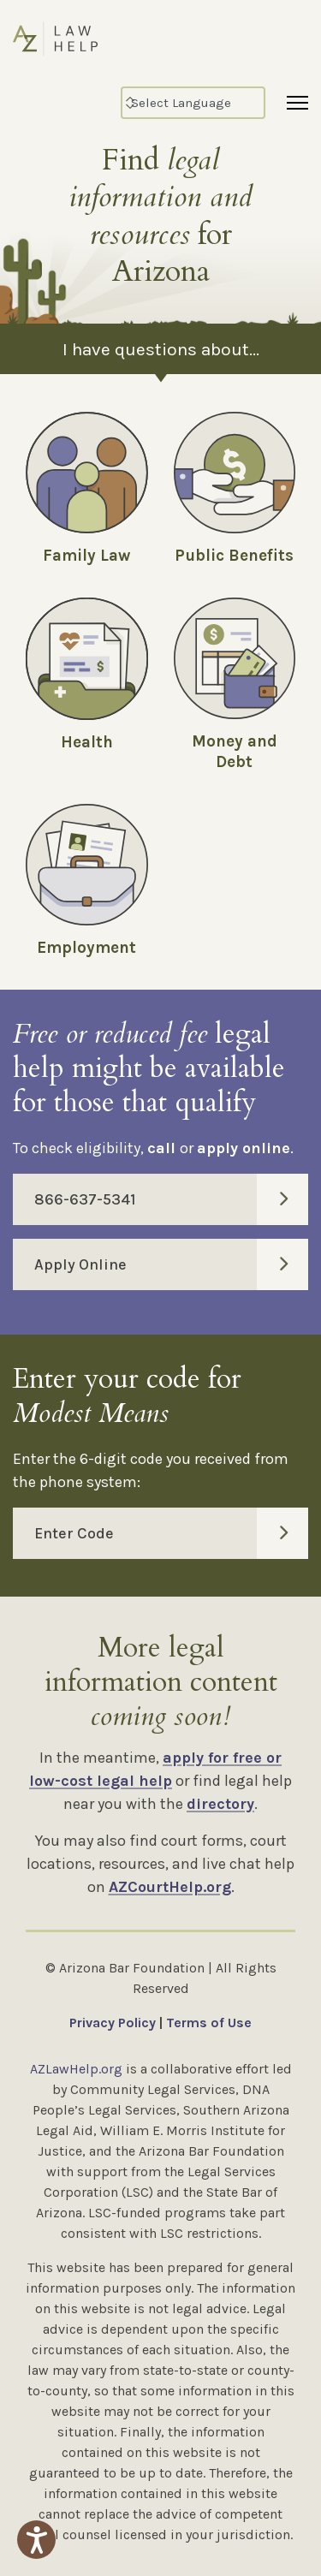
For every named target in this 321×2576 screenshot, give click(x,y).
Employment (86, 947)
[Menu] (297, 102)
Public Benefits (234, 555)
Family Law (86, 555)
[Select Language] (193, 102)
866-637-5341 (171, 1199)
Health (87, 742)
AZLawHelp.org (76, 2069)
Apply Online (171, 1264)
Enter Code (171, 1533)
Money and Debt (234, 751)
